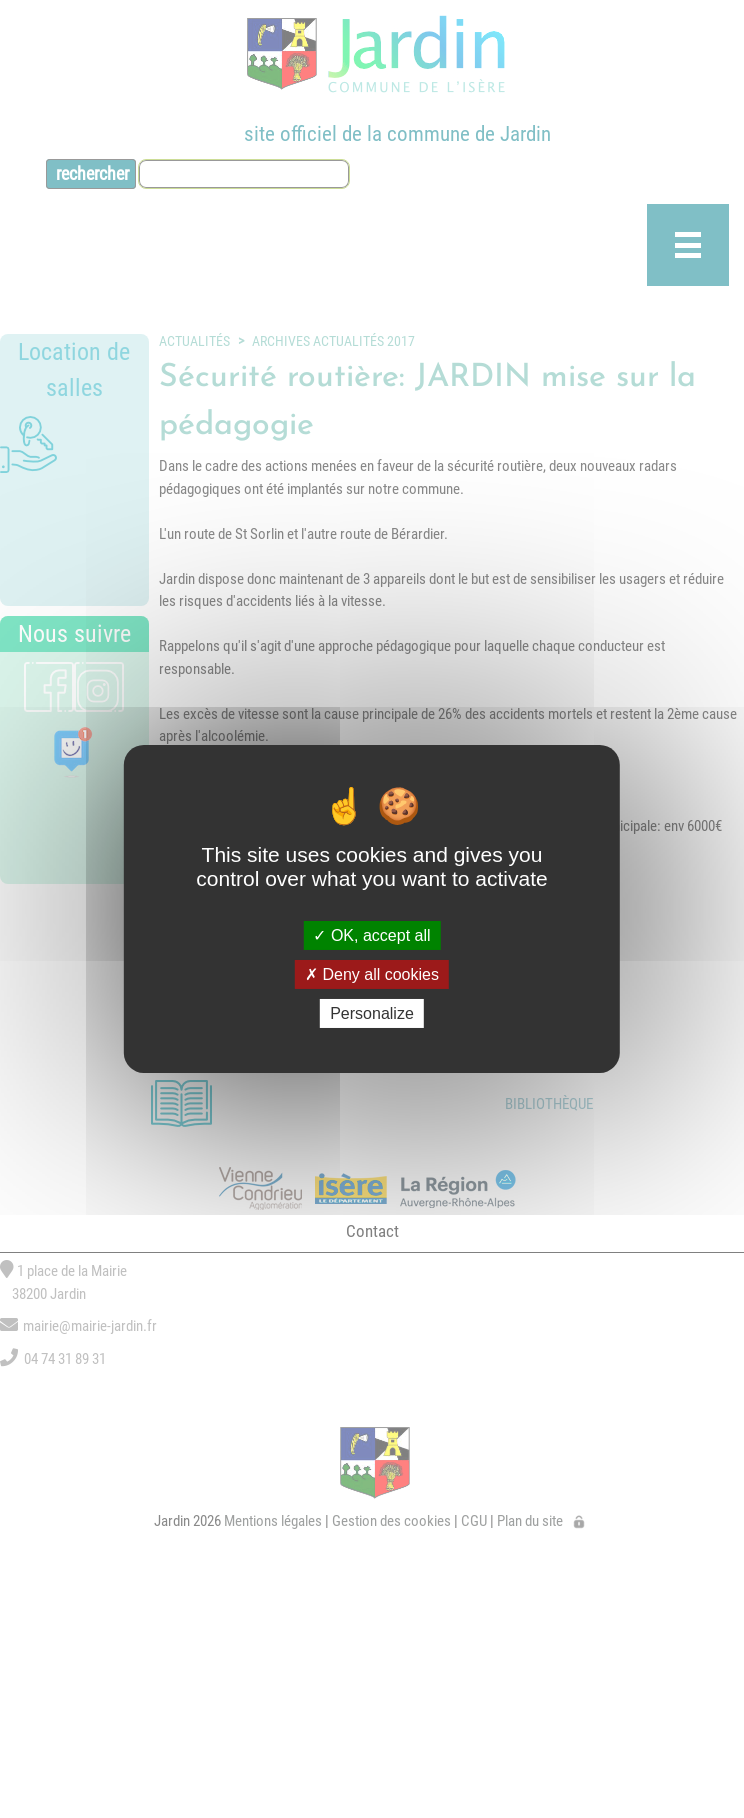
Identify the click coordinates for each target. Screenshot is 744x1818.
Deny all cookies (372, 974)
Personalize (372, 1013)
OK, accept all (371, 934)
